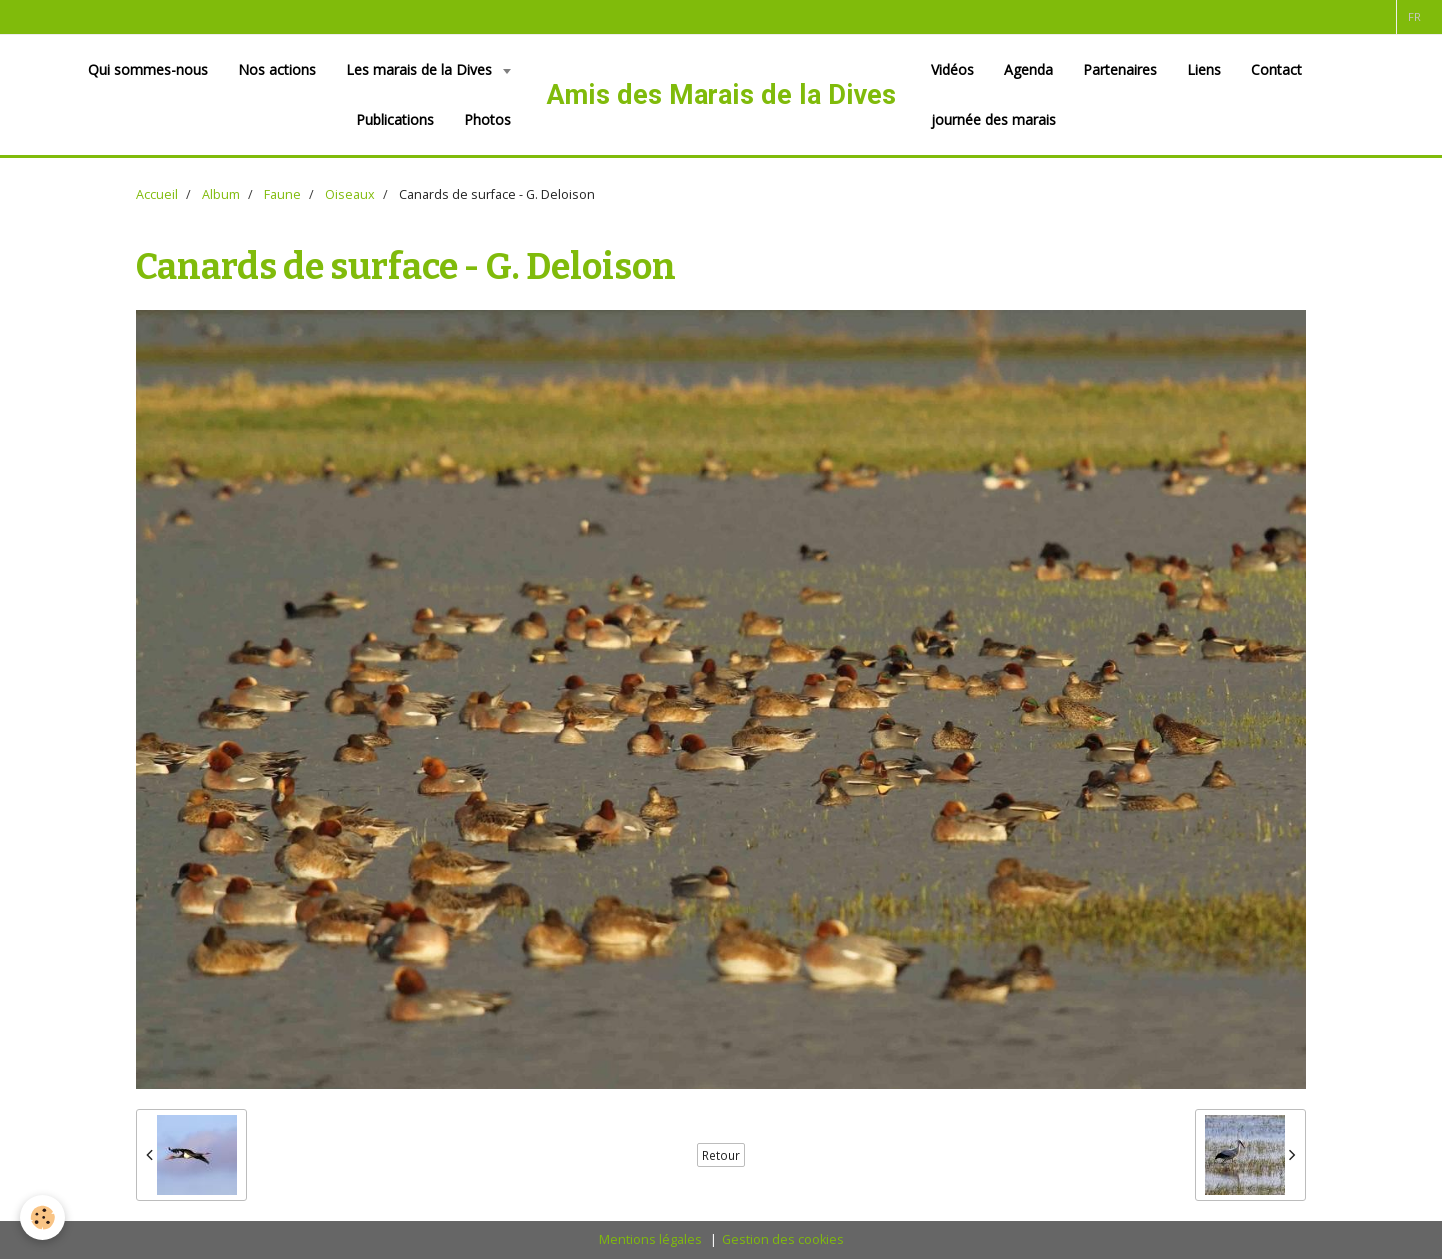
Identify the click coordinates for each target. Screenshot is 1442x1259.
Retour (721, 1155)
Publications (395, 119)
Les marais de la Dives (421, 69)
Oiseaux (350, 194)
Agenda (1028, 69)
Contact (1276, 69)
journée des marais (993, 119)
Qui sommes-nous (148, 69)
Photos (487, 119)
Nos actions (277, 69)
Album (221, 194)
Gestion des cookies (783, 1239)
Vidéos (952, 69)
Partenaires (1120, 69)
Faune (282, 194)
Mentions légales (650, 1239)
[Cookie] (42, 1217)
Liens (1204, 69)
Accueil (157, 194)
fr (1414, 16)
